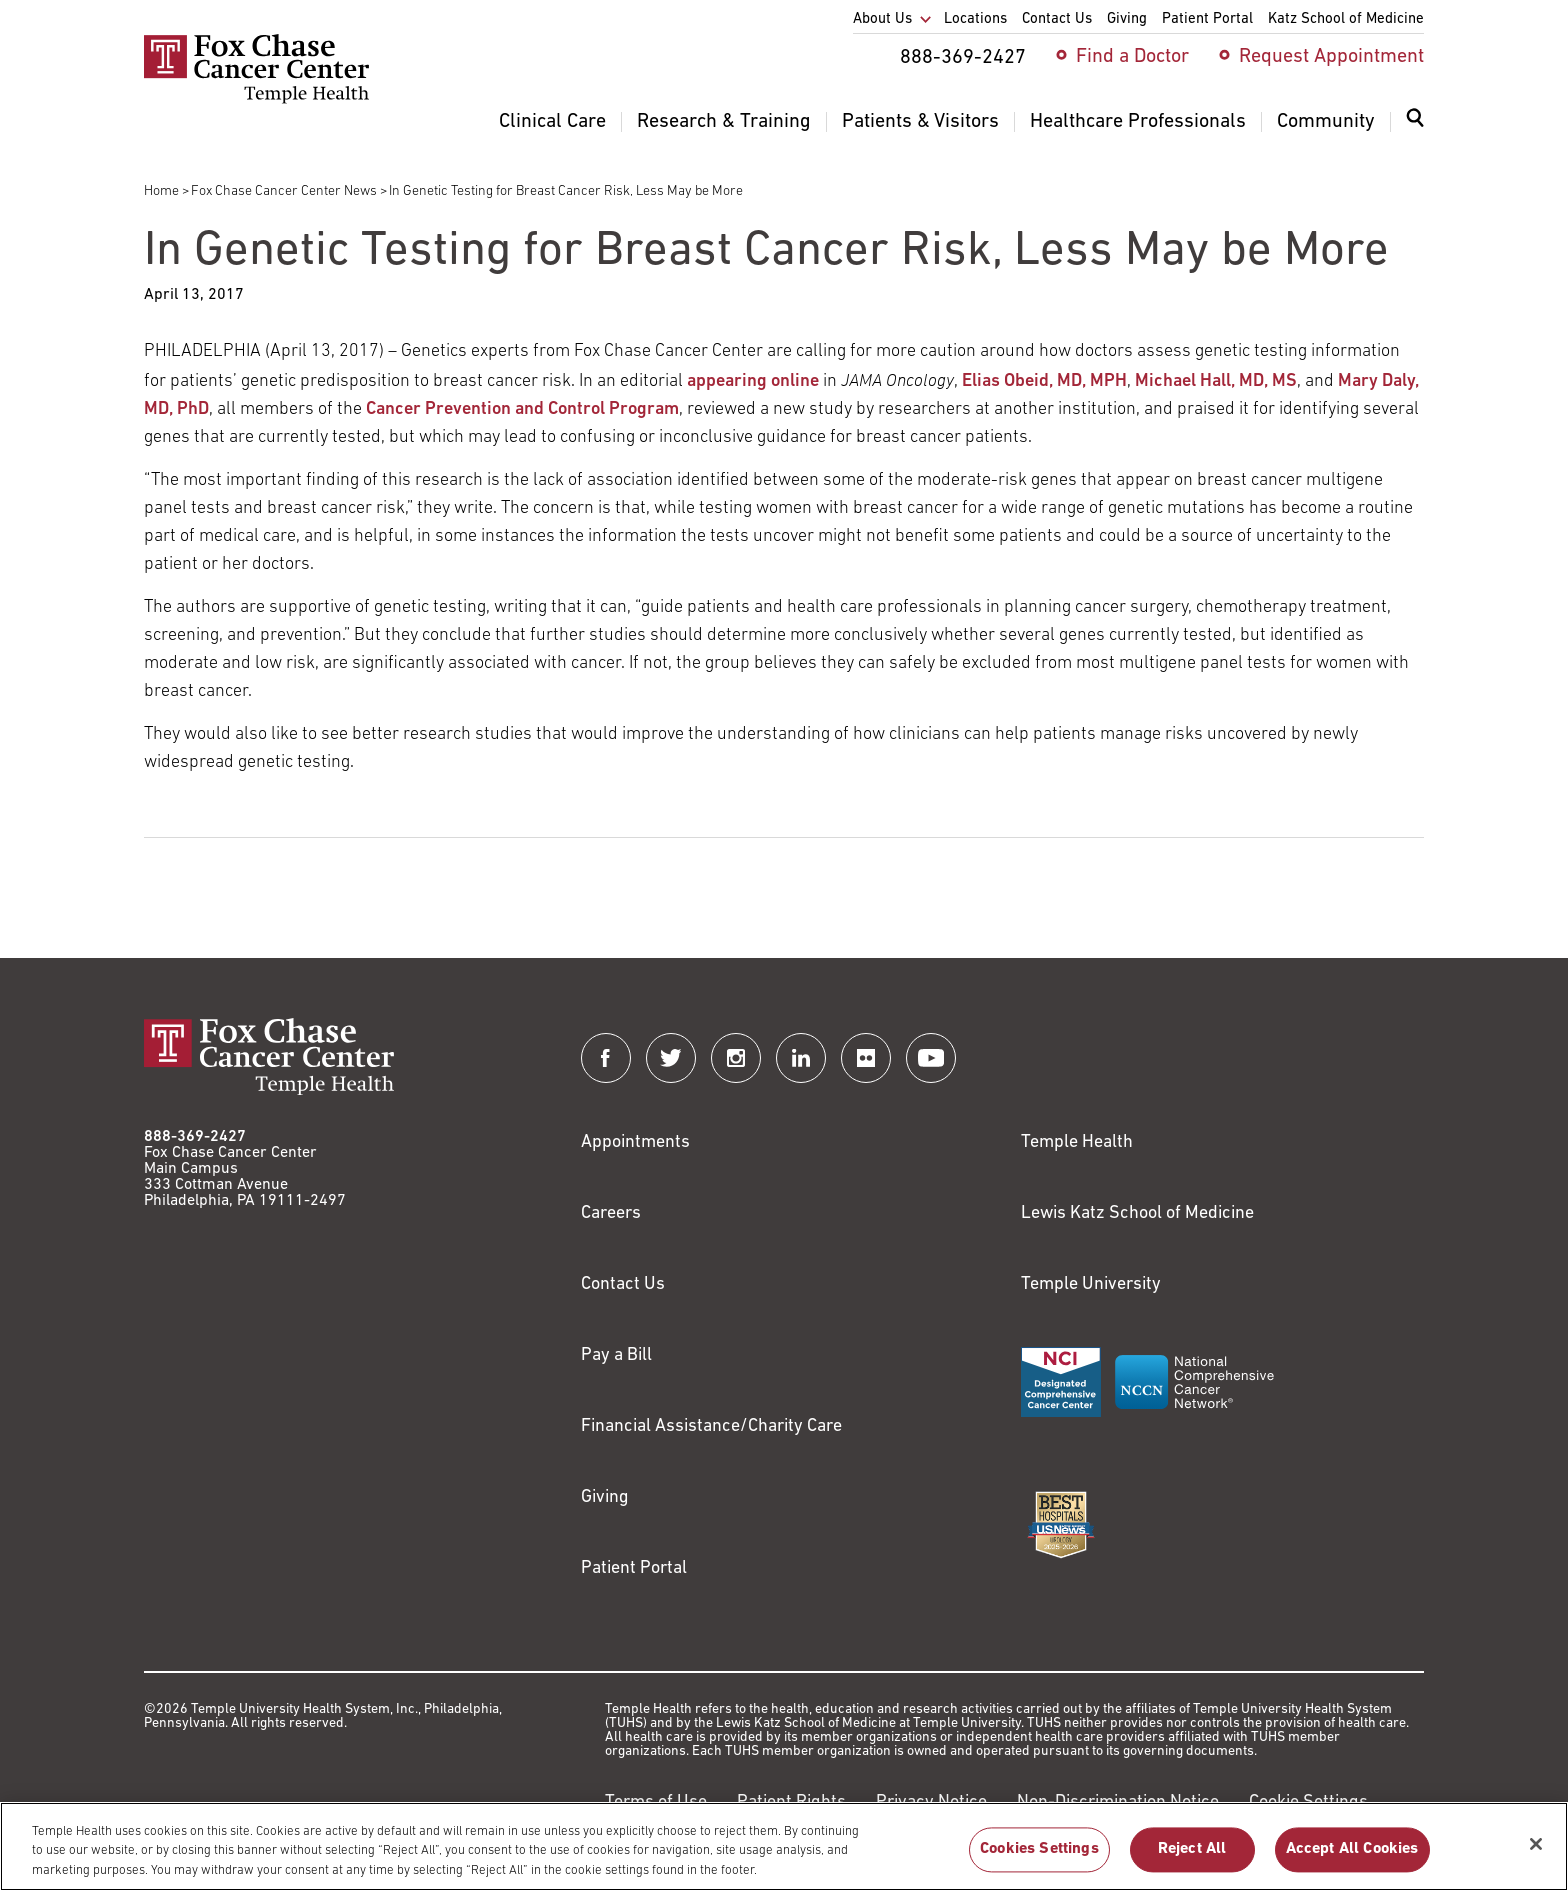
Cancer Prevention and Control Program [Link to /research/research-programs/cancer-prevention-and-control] (522, 409)
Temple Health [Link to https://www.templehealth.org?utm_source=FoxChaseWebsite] (1077, 1142)
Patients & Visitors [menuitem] (920, 122)
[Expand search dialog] (1415, 122)
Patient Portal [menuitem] (1207, 19)
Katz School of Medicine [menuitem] (1346, 19)
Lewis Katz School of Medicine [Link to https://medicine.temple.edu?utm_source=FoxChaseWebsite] (1137, 1213)
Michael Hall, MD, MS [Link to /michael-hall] (1216, 381)
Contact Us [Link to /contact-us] (623, 1284)
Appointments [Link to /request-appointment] (635, 1142)
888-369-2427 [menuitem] (963, 58)
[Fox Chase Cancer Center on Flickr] (866, 1058)
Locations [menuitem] (975, 19)
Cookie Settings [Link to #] (1308, 1802)
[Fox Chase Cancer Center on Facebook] (606, 1058)
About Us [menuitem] (882, 19)
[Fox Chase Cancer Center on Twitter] (671, 1058)
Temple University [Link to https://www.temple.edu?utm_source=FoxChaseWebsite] (1091, 1284)
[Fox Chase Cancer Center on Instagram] (736, 1058)
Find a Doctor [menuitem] (1132, 57)
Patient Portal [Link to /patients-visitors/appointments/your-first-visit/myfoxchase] (634, 1568)
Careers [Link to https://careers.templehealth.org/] (611, 1213)
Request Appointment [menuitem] (1331, 57)
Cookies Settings (1039, 1860)
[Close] (1536, 1854)
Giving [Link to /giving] (605, 1497)
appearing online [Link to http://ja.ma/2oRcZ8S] (753, 381)
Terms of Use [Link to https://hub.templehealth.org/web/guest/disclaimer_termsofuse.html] (656, 1802)
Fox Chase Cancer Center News (284, 191)
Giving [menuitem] (1127, 19)
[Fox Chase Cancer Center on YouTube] (931, 1058)
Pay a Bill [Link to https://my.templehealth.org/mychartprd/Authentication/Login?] (616, 1355)
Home (161, 191)
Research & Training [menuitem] (724, 122)
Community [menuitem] (1326, 122)
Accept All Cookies (1352, 1860)
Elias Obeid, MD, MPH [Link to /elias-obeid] (1044, 381)
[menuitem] (1415, 130)
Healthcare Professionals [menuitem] (1138, 122)
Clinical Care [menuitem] (552, 122)
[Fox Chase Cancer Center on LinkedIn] (801, 1058)
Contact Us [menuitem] (1057, 19)
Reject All (1192, 1860)
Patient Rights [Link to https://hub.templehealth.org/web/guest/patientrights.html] (791, 1802)
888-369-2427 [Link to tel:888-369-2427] (195, 1137)
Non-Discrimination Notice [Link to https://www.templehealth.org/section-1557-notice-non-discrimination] (1118, 1802)
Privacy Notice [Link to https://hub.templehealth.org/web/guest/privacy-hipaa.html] (931, 1802)
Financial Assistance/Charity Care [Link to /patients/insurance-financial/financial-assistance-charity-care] (711, 1426)
